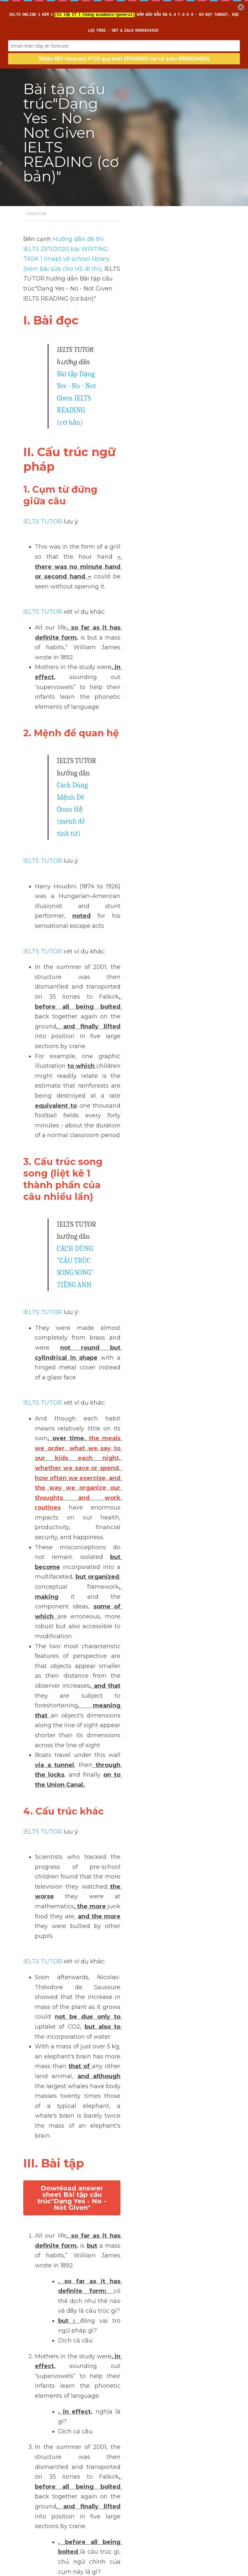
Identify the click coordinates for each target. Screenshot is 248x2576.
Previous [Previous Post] (35, 2454)
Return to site (41, 2503)
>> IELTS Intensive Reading (62, 2390)
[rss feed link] (222, 2503)
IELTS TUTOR (42, 377)
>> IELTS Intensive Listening (63, 2380)
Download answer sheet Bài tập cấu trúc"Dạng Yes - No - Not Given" (124, 1352)
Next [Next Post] (135, 2454)
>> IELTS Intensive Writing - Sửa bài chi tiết (85, 2370)
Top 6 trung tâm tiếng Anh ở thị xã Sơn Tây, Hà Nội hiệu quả (69, 2472)
